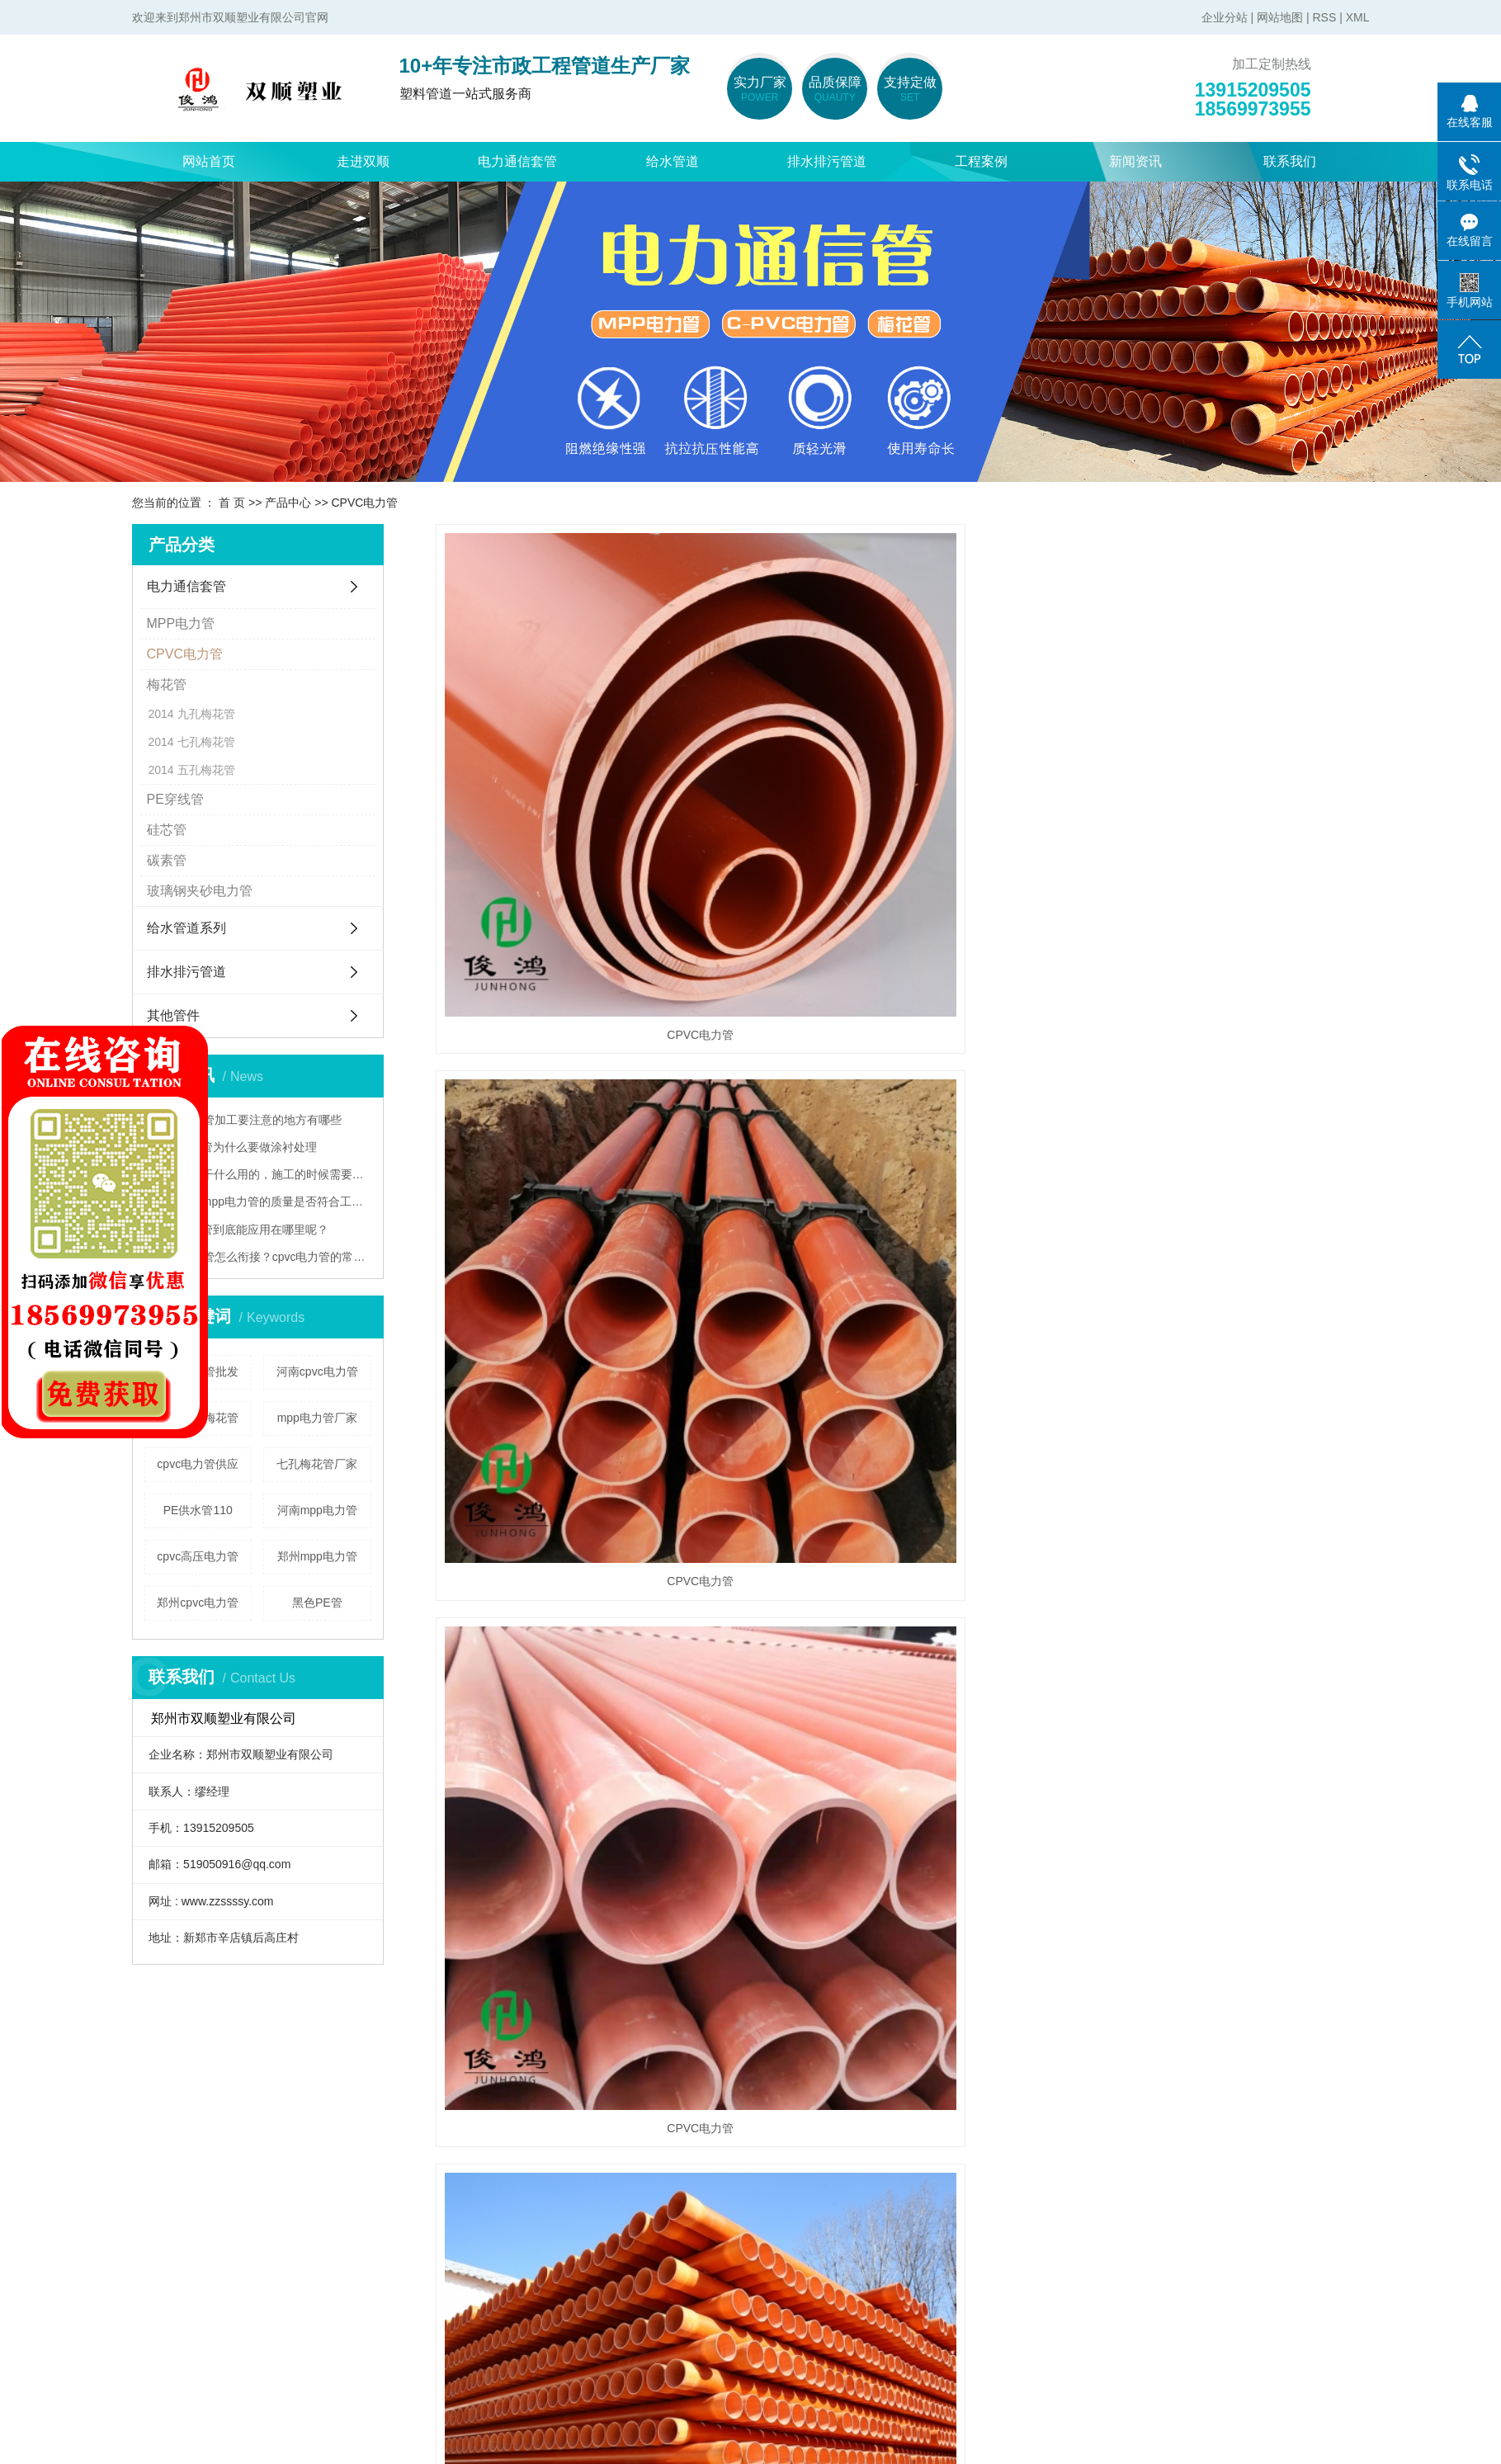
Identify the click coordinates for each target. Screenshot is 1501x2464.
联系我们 (1289, 161)
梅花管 (166, 684)
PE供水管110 (198, 1510)
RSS (1324, 17)
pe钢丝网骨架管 (507, 2266)
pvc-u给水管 (495, 2197)
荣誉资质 (158, 2232)
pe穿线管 (322, 2301)
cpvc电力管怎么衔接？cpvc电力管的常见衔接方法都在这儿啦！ (263, 1256)
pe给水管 (487, 2162)
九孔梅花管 (206, 713)
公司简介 (158, 2162)
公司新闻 (650, 2162)
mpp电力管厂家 (317, 1417)
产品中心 (288, 502)
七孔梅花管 (206, 741)
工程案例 (981, 161)
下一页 (1248, 1518)
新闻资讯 (1135, 161)
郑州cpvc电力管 (197, 1602)
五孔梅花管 (206, 769)
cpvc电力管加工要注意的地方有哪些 (249, 1119)
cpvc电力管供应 (197, 1463)
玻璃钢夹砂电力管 (200, 891)
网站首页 (208, 161)
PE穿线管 (175, 799)
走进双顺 (363, 161)
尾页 (1295, 1518)
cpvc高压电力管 (197, 1556)
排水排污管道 (826, 161)
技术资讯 (650, 2232)
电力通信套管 (517, 161)
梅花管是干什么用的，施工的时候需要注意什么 (263, 1174)
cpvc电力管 (328, 2197)
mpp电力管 (328, 2162)
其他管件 (173, 1015)
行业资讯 (650, 2197)
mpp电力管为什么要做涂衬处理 (236, 1147)
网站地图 (1280, 17)
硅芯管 (166, 830)
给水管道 (672, 161)
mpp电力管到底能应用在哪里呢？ (242, 1229)
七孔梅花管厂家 (316, 1463)
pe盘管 (480, 2232)
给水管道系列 (186, 928)
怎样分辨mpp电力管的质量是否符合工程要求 (263, 1201)
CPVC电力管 (364, 502)
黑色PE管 (317, 1602)
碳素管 (166, 860)
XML (1358, 17)
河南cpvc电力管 (317, 1371)
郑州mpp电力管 (317, 1556)
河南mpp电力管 (317, 1510)
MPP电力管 (181, 623)
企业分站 (1224, 17)
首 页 (232, 502)
